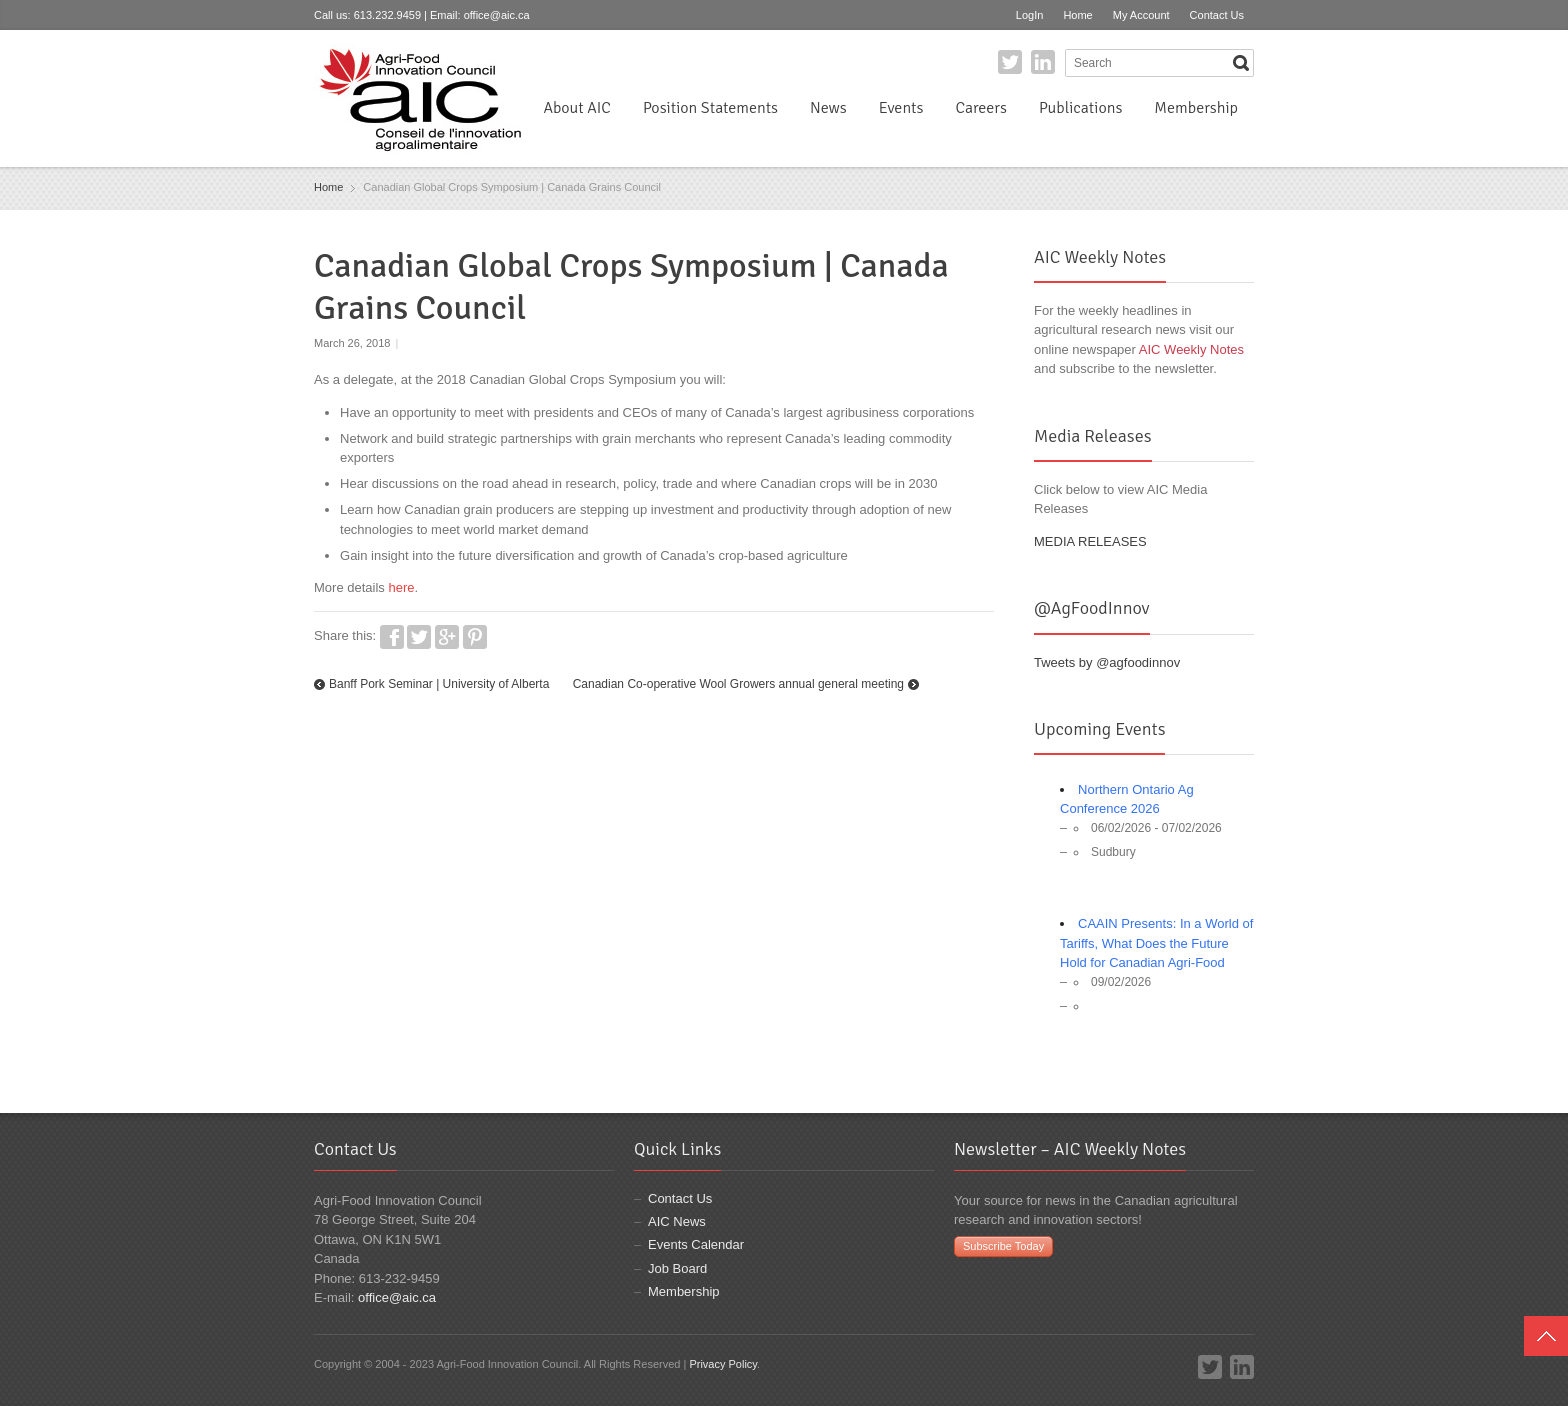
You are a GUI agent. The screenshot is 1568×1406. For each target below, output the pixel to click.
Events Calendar (696, 1244)
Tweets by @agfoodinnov (1107, 662)
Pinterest (475, 637)
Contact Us (1217, 15)
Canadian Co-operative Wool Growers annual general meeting (738, 684)
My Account (1141, 15)
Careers (980, 108)
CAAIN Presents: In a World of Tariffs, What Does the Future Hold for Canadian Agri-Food (1156, 943)
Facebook (392, 637)
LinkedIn (1043, 62)
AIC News (677, 1221)
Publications (1080, 108)
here (401, 587)
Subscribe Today (1003, 1246)
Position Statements (710, 108)
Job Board (677, 1268)
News (828, 108)
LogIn (1030, 15)
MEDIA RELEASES (1090, 541)
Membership (1196, 108)
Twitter (1010, 62)
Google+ (447, 637)
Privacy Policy (723, 1364)
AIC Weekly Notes (1191, 349)
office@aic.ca (497, 15)
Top (1546, 1336)
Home (1077, 15)
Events (901, 108)
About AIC (577, 108)
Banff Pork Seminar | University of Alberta (439, 684)
